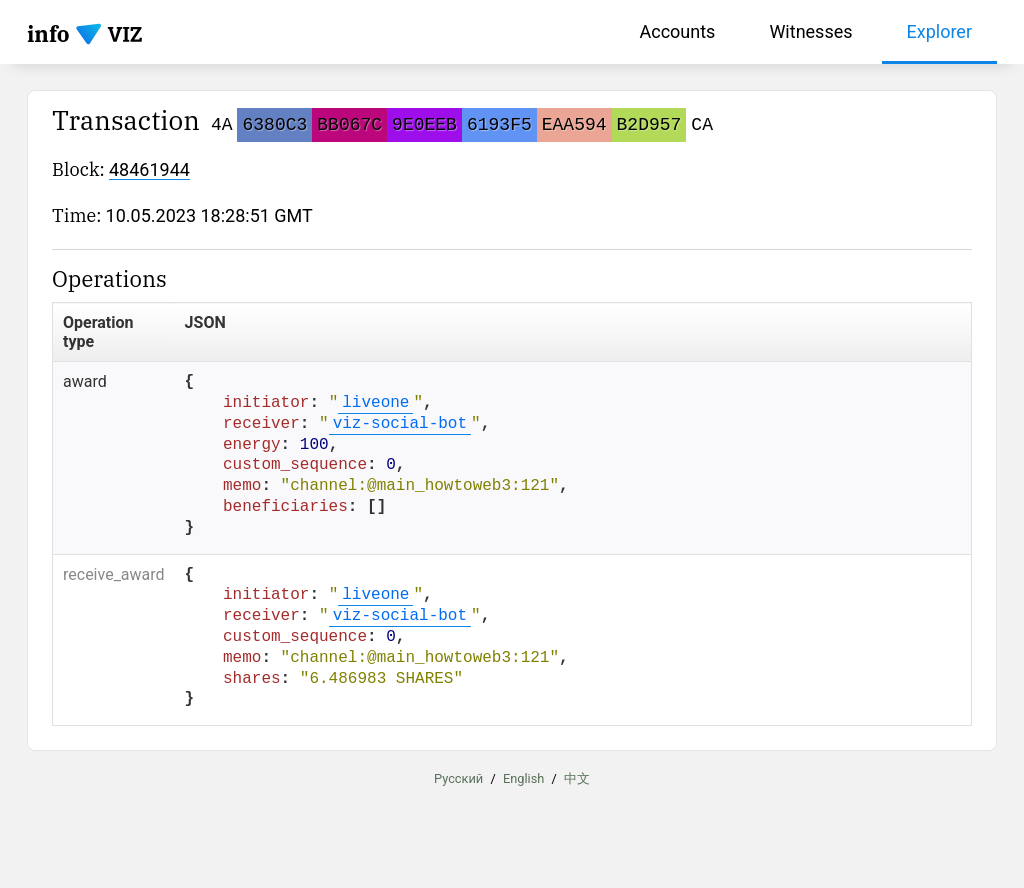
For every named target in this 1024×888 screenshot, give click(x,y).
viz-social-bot (400, 424)
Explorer (940, 31)
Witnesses (810, 31)
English (523, 778)
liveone (375, 403)
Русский (458, 778)
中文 (577, 778)
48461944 (149, 169)
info (48, 33)
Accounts (678, 31)
